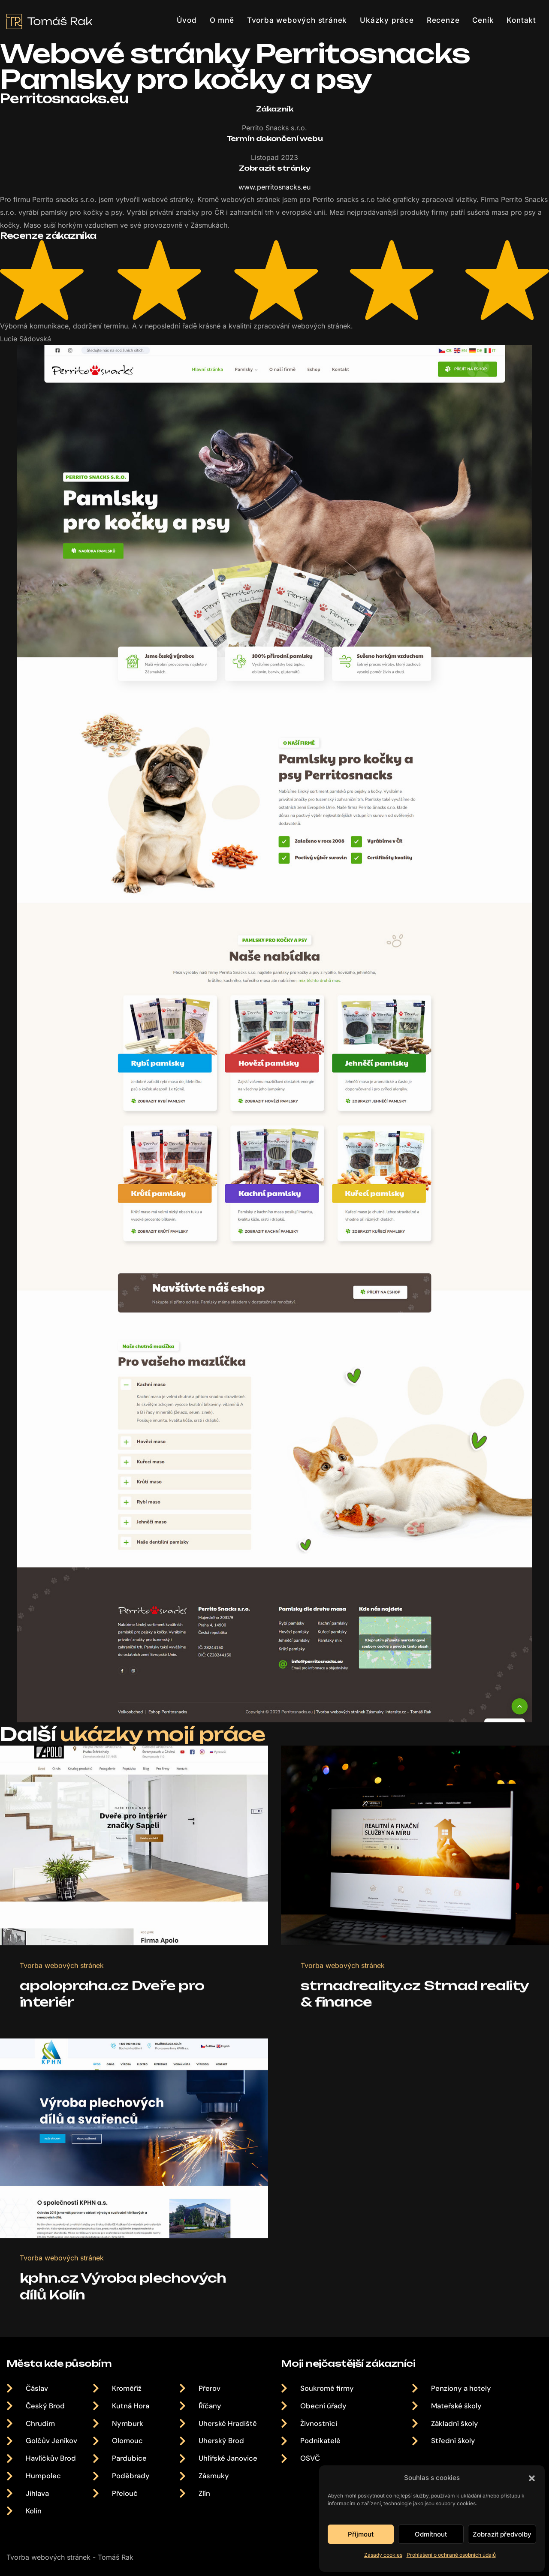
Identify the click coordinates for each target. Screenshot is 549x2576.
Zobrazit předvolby (502, 2534)
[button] (532, 2478)
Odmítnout (431, 2534)
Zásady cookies (383, 2555)
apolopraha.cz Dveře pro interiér (113, 2011)
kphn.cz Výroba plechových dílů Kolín (124, 2320)
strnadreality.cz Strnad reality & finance (390, 2011)
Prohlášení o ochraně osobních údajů (451, 2555)
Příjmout (361, 2534)
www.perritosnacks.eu (274, 187)
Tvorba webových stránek (63, 1983)
